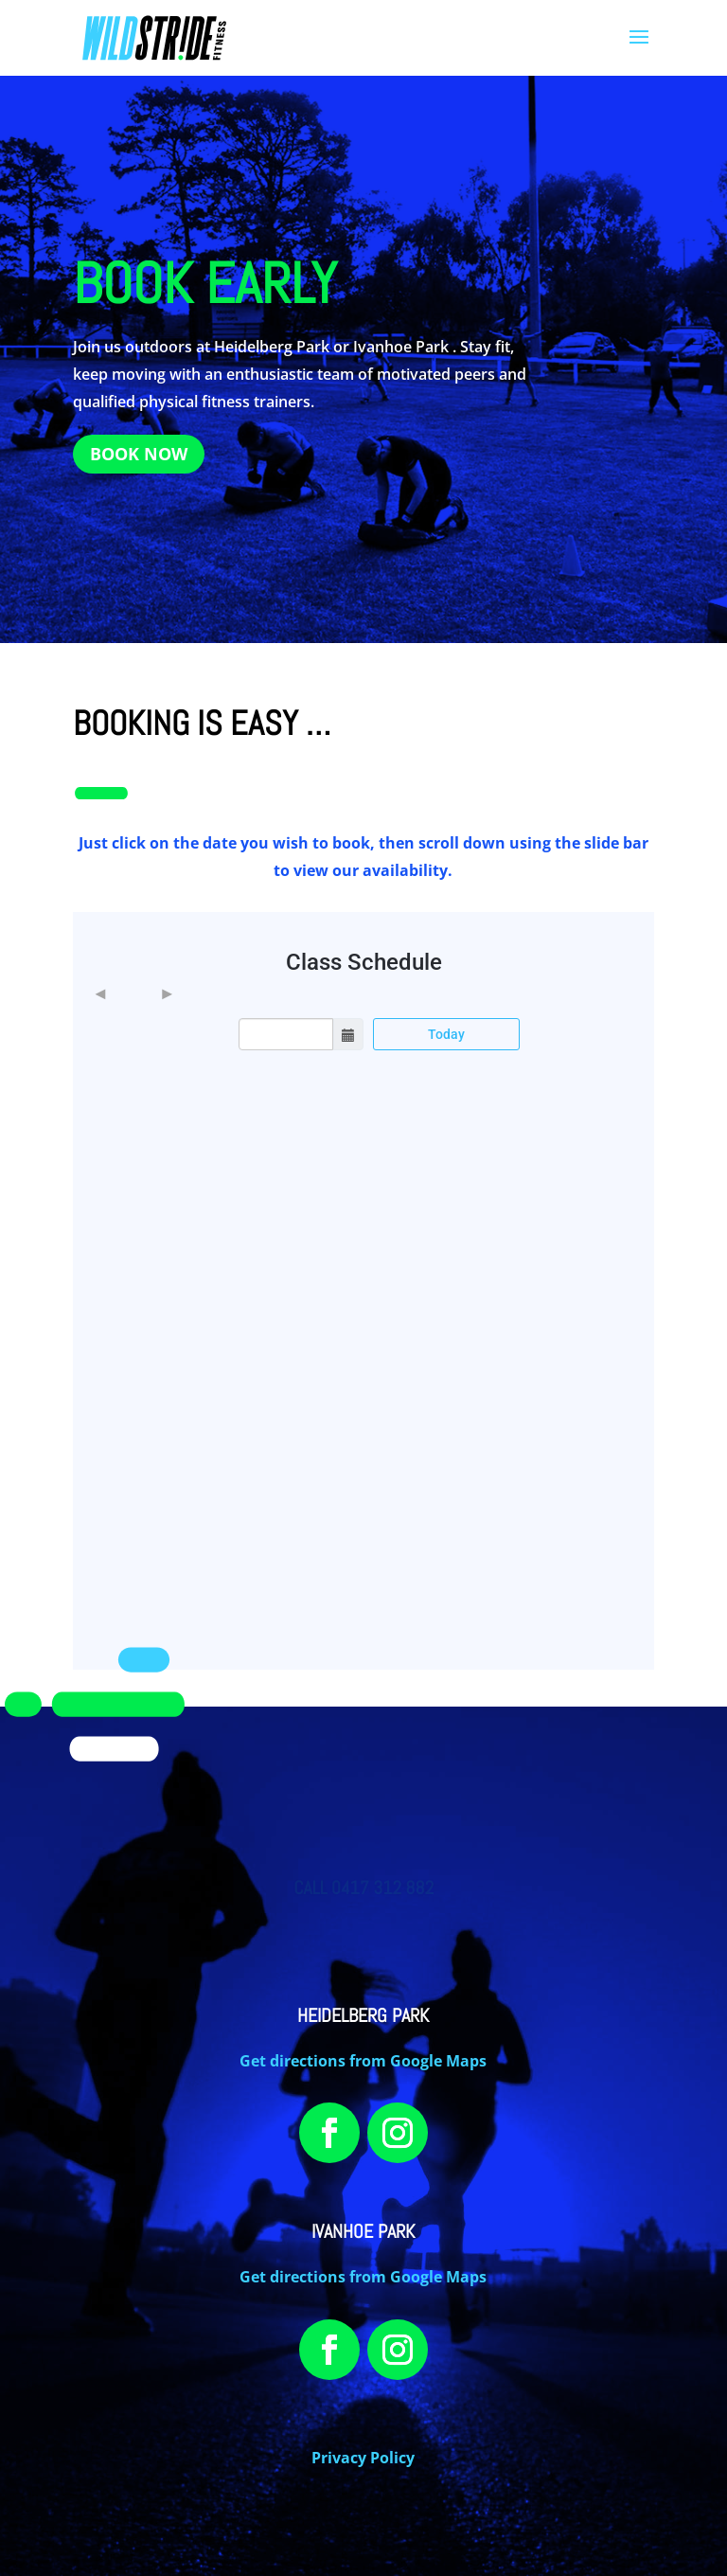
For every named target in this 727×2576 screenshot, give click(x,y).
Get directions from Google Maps (363, 2060)
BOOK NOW (138, 453)
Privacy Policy (363, 2457)
